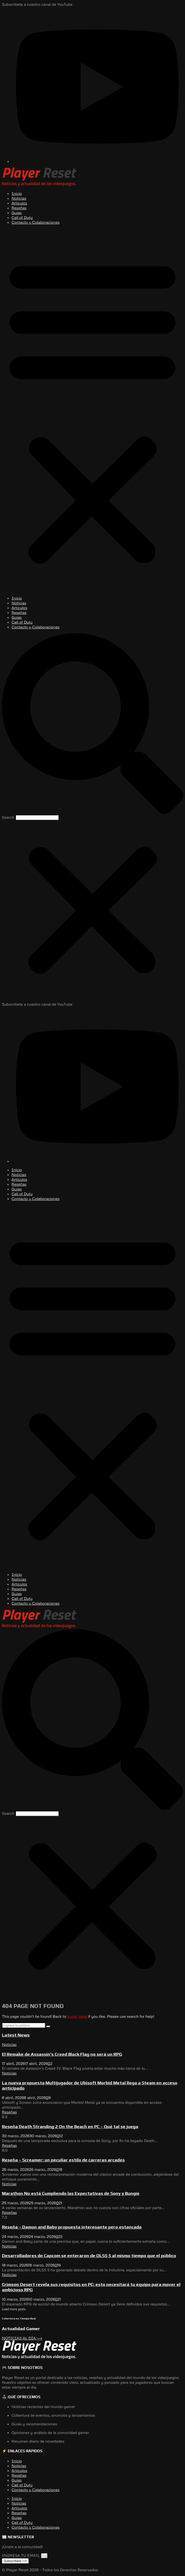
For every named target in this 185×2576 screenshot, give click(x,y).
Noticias (19, 198)
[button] (92, 410)
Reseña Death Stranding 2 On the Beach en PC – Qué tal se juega (70, 2126)
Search (8, 817)
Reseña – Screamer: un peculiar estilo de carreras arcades (63, 2159)
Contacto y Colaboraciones (35, 222)
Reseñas (19, 207)
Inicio (17, 193)
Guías (17, 212)
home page (77, 2016)
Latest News (16, 2034)
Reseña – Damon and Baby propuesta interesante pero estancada (72, 2226)
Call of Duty (22, 217)
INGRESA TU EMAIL (21, 2555)
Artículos (19, 203)
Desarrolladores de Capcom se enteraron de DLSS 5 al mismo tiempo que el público (89, 2255)
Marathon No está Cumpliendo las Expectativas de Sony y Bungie (70, 2193)
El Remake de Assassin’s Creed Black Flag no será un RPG (62, 2054)
